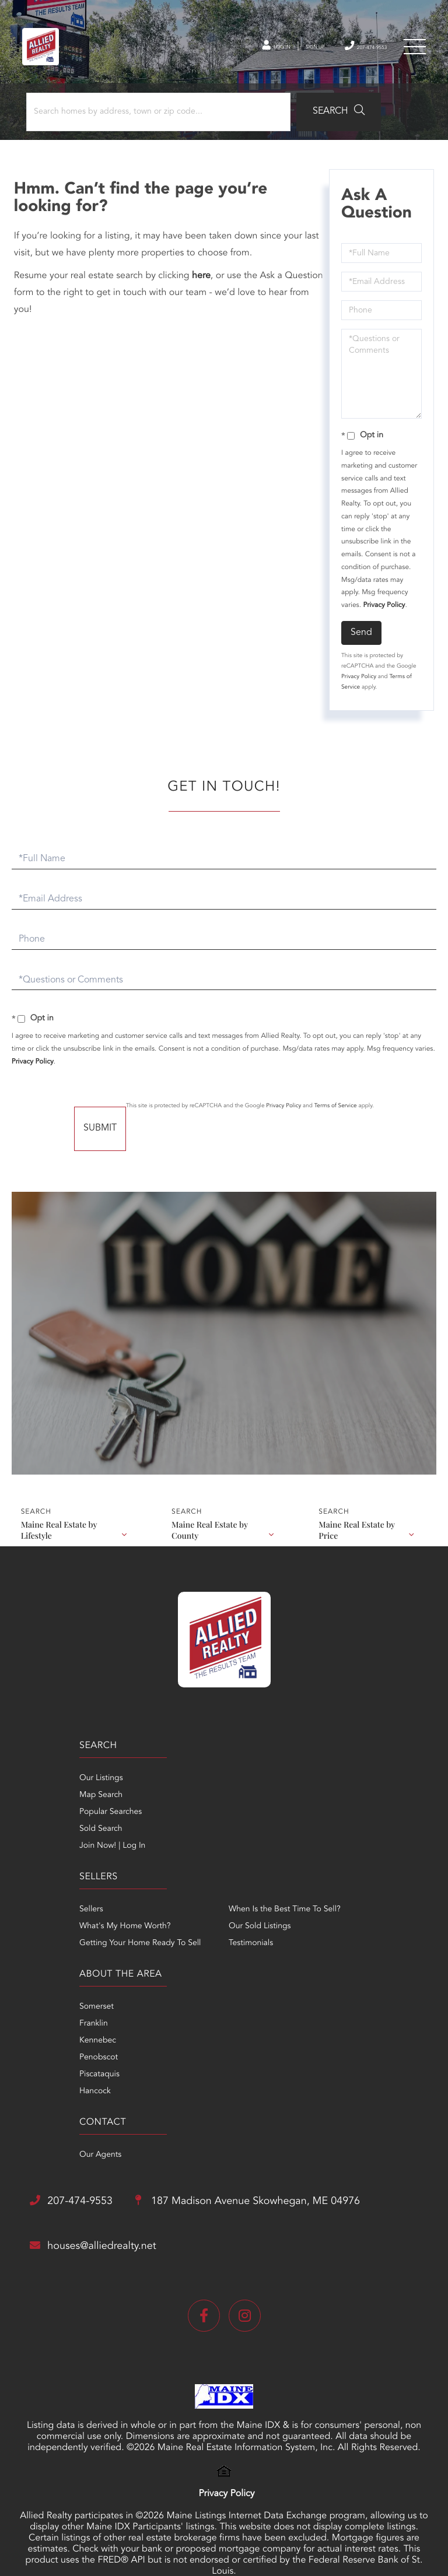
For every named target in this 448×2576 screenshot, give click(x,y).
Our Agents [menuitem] (245, 1928)
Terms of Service (372, 1118)
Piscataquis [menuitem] (43, 1995)
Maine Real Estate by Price (358, 1536)
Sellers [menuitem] (236, 1796)
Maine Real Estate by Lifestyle (58, 1536)
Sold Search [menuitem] (44, 1847)
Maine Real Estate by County (210, 1536)
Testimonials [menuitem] (351, 1847)
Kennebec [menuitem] (41, 1961)
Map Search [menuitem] (44, 1813)
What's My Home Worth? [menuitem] (270, 1813)
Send (359, 644)
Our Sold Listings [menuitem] (360, 1830)
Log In (230, 52)
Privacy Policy (382, 617)
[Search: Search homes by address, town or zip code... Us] (156, 123)
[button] (323, 123)
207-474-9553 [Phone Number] (349, 51)
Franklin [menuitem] (37, 1944)
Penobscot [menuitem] (42, 1978)
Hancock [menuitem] (39, 2012)
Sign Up (282, 52)
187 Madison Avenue (167, 2103)
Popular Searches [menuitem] (54, 1830)
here (204, 288)
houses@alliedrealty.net (113, 2149)
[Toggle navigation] (413, 51)
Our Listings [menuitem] (45, 1796)
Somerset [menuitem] (40, 1928)
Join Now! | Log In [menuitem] (56, 1864)
